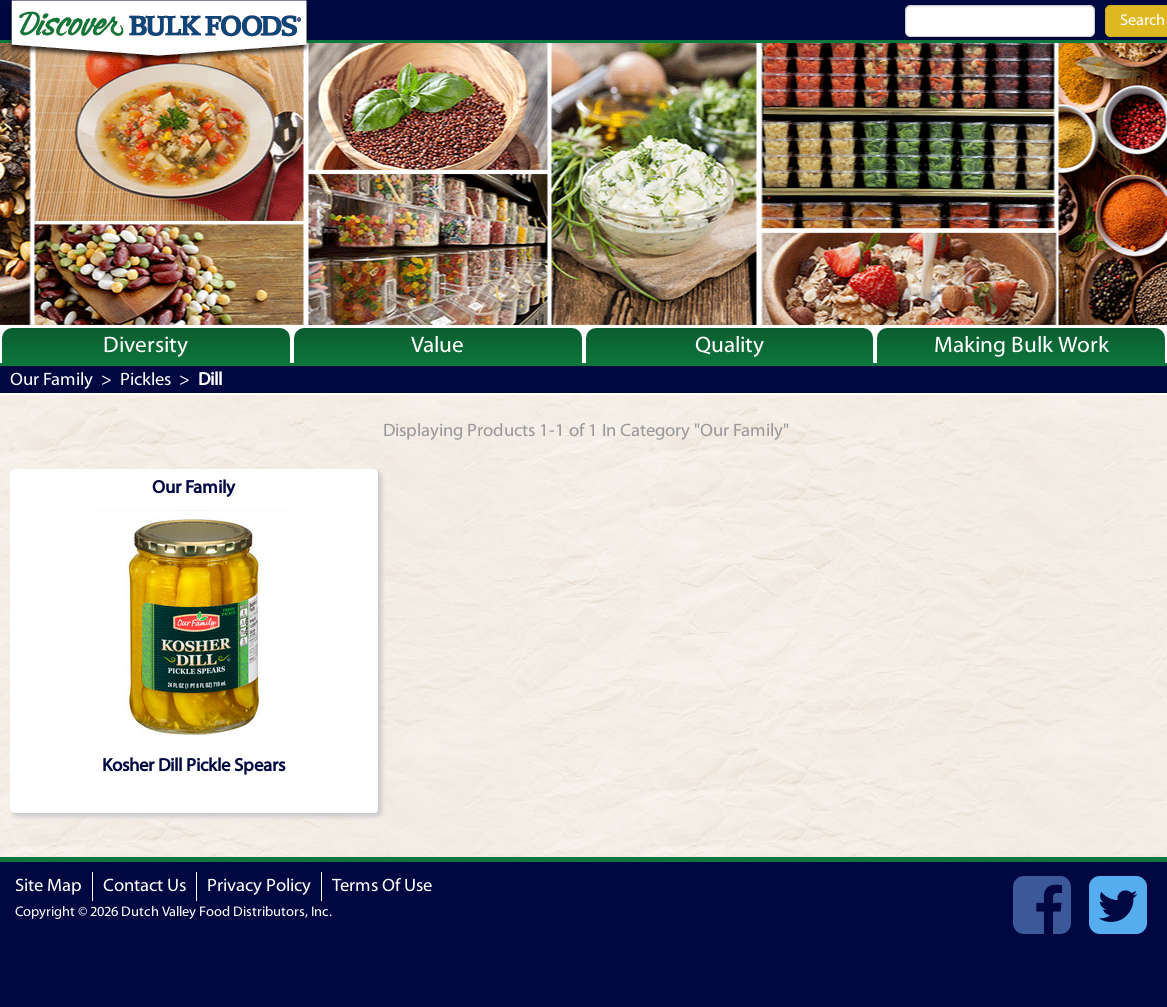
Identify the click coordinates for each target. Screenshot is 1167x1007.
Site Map (48, 885)
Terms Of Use (382, 885)
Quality (729, 345)
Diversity (145, 345)
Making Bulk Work (1021, 345)
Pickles (145, 379)
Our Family (51, 379)
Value (437, 345)
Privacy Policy (259, 885)
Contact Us (144, 885)
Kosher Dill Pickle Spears (193, 765)
